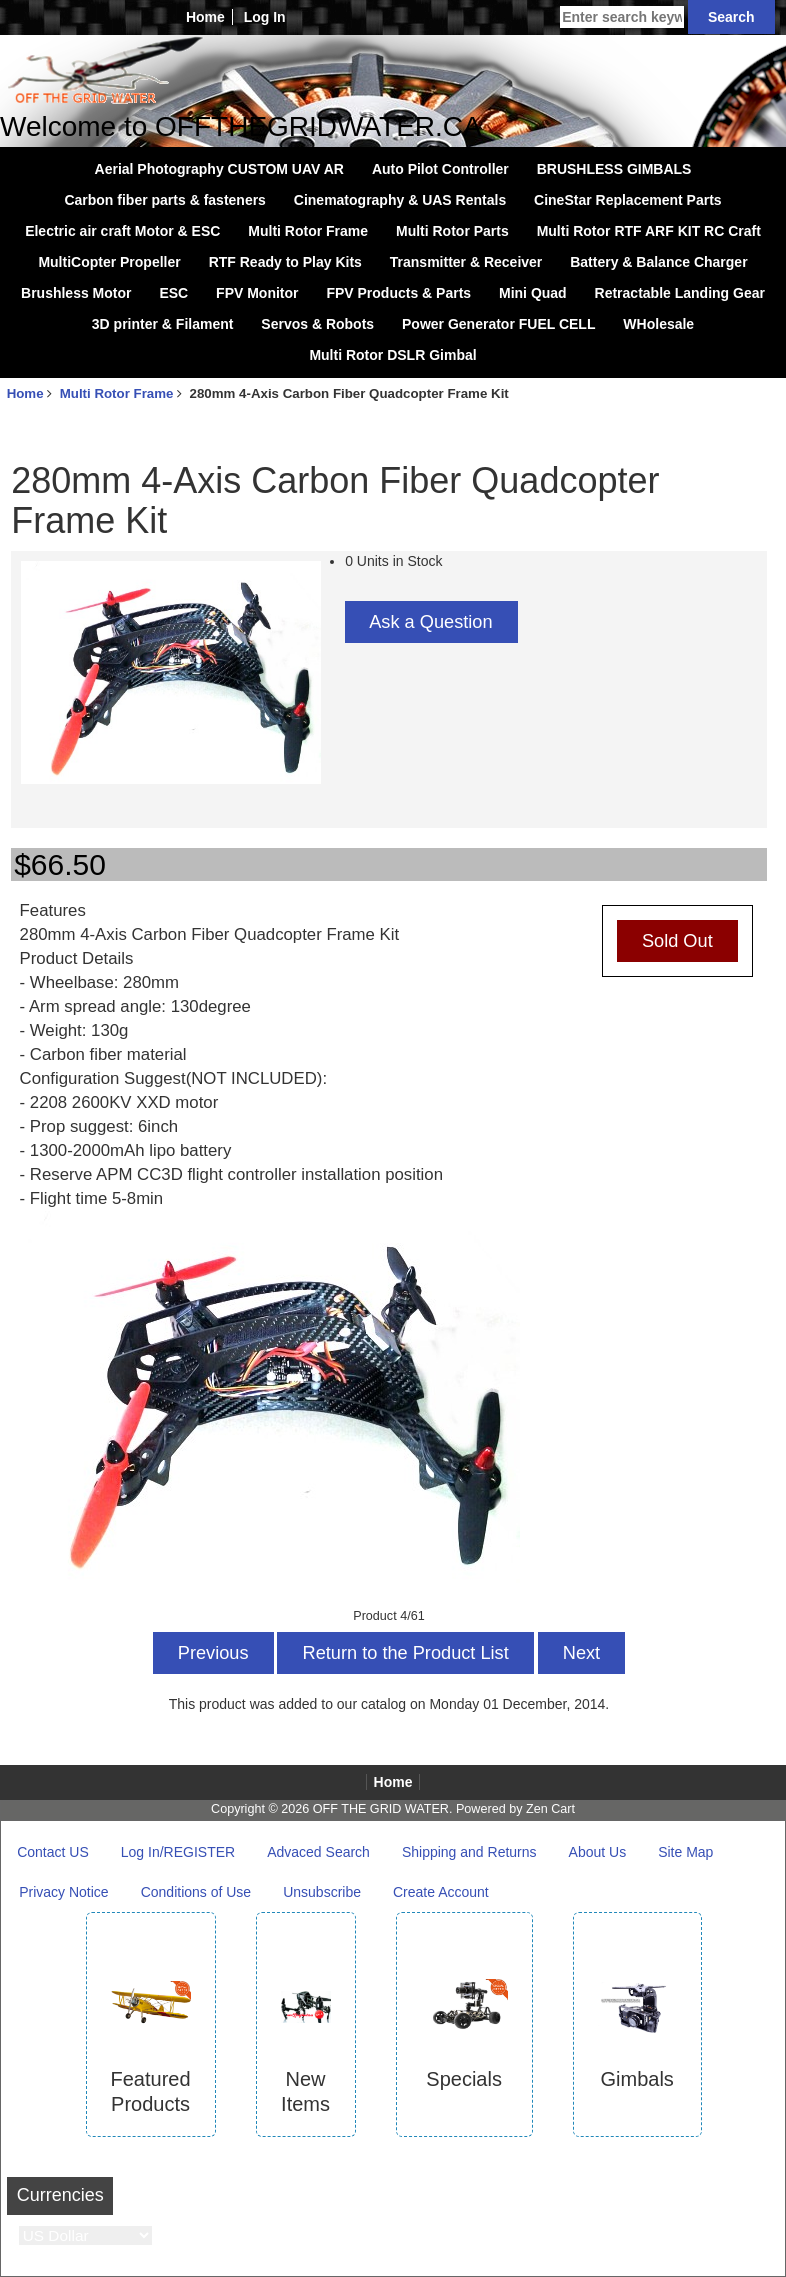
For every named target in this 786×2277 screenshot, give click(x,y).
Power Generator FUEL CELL (498, 324)
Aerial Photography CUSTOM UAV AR (219, 169)
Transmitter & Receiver (466, 262)
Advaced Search (318, 1852)
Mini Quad (533, 293)
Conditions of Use (196, 1892)
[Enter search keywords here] (622, 17)
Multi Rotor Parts (452, 231)
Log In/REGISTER (178, 1852)
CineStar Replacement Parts (628, 200)
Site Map (685, 1852)
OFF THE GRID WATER (381, 1809)
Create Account (441, 1892)
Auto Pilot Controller (440, 169)
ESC (173, 293)
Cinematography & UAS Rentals (400, 200)
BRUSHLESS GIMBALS (614, 169)
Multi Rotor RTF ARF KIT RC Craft (649, 231)
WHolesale (658, 324)
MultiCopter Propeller (109, 262)
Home (205, 17)
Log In (265, 17)
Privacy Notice (63, 1892)
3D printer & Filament (163, 324)
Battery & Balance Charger (658, 262)
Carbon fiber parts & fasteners (165, 200)
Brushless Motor (76, 293)
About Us (598, 1852)
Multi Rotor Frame (117, 393)
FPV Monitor (257, 293)
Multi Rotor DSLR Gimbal (392, 355)
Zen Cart (550, 1809)
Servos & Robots (317, 324)
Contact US (53, 1852)
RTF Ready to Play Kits (285, 262)
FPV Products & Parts (398, 293)
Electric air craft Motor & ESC (122, 231)
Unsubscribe (322, 1892)
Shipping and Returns (469, 1852)
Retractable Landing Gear (680, 293)
